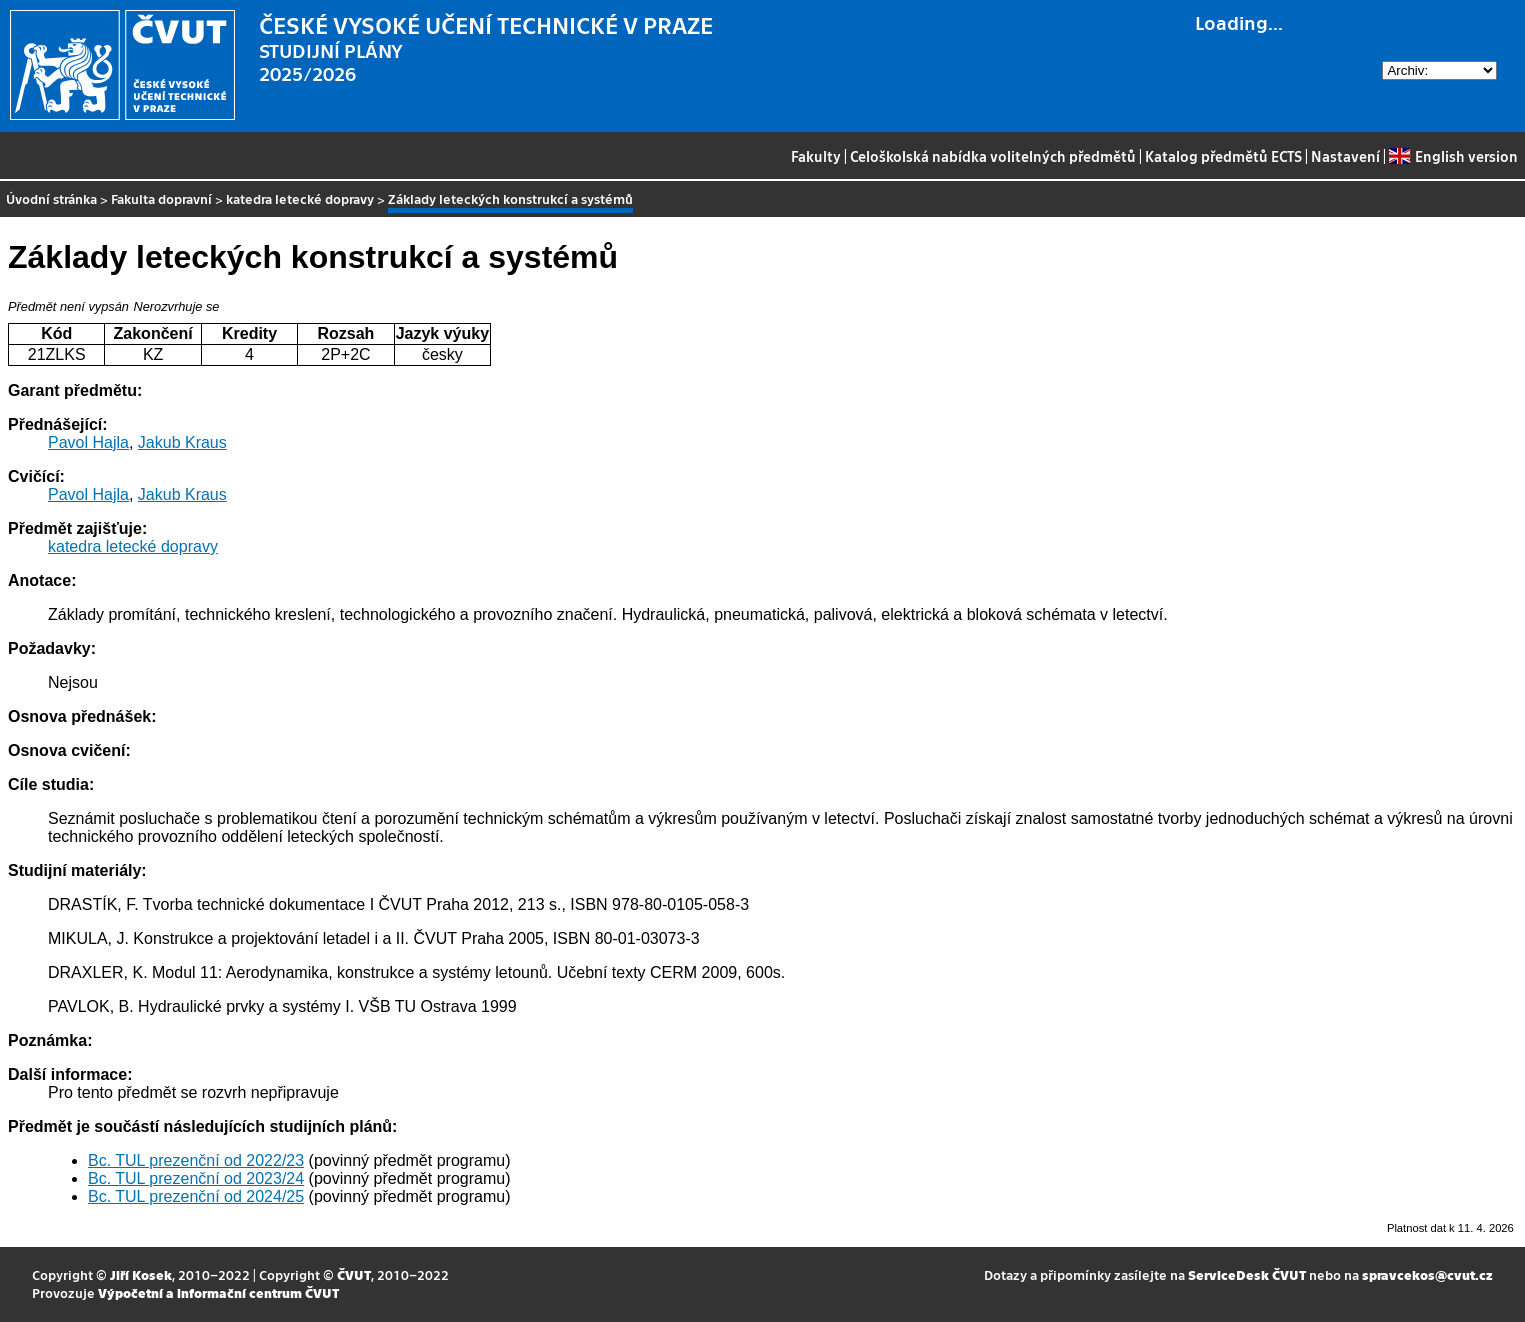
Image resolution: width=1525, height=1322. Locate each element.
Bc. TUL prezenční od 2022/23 (196, 1160)
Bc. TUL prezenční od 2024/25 (196, 1196)
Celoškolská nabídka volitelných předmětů (993, 156)
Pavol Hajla (88, 442)
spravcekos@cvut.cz (1427, 1274)
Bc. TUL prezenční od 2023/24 (196, 1178)
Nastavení (1345, 156)
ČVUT (354, 1274)
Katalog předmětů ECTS (1223, 156)
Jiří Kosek (141, 1274)
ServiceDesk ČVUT (1247, 1274)
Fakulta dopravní (161, 198)
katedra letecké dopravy (300, 198)
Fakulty (816, 156)
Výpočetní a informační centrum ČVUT (218, 1292)
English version (1453, 156)
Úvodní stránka (51, 198)
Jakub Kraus (182, 442)
